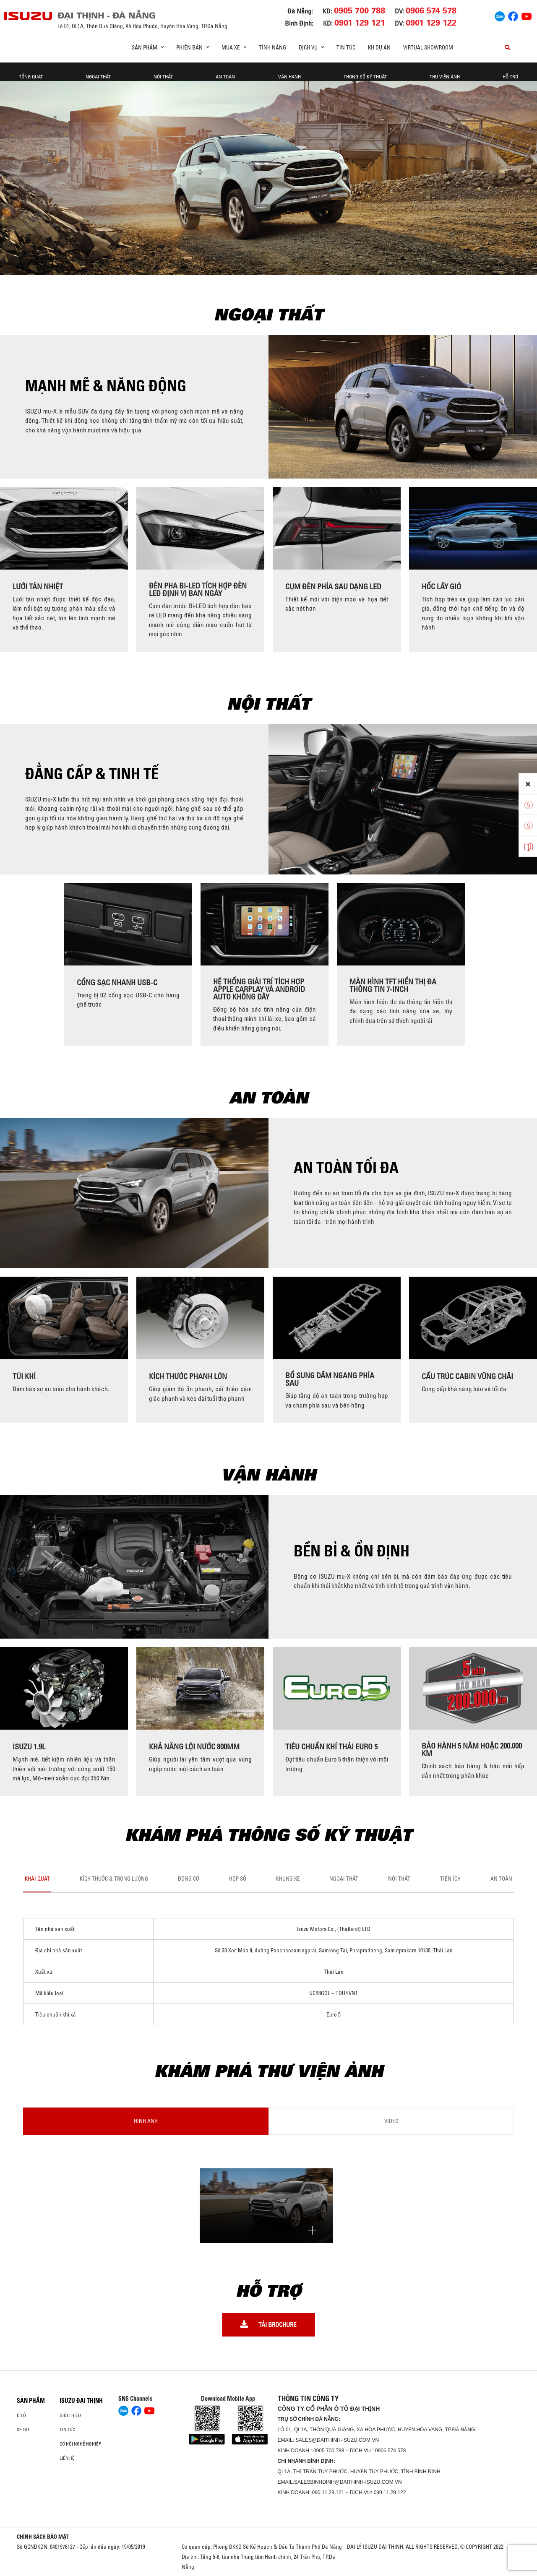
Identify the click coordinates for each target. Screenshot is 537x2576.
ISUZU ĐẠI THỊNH (81, 2400)
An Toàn (225, 76)
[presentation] (10, 569)
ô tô (21, 2415)
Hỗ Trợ (510, 76)
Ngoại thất (98, 76)
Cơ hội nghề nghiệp (80, 2444)
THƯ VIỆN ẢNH (445, 76)
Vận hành (289, 76)
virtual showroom (428, 47)
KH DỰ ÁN (379, 47)
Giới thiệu (70, 2415)
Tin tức (345, 47)
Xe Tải (23, 2430)
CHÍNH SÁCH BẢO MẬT (43, 2536)
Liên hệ (67, 2458)
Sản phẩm (31, 2400)
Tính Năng (272, 47)
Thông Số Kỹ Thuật (365, 76)
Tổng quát (31, 76)
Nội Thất (163, 76)
